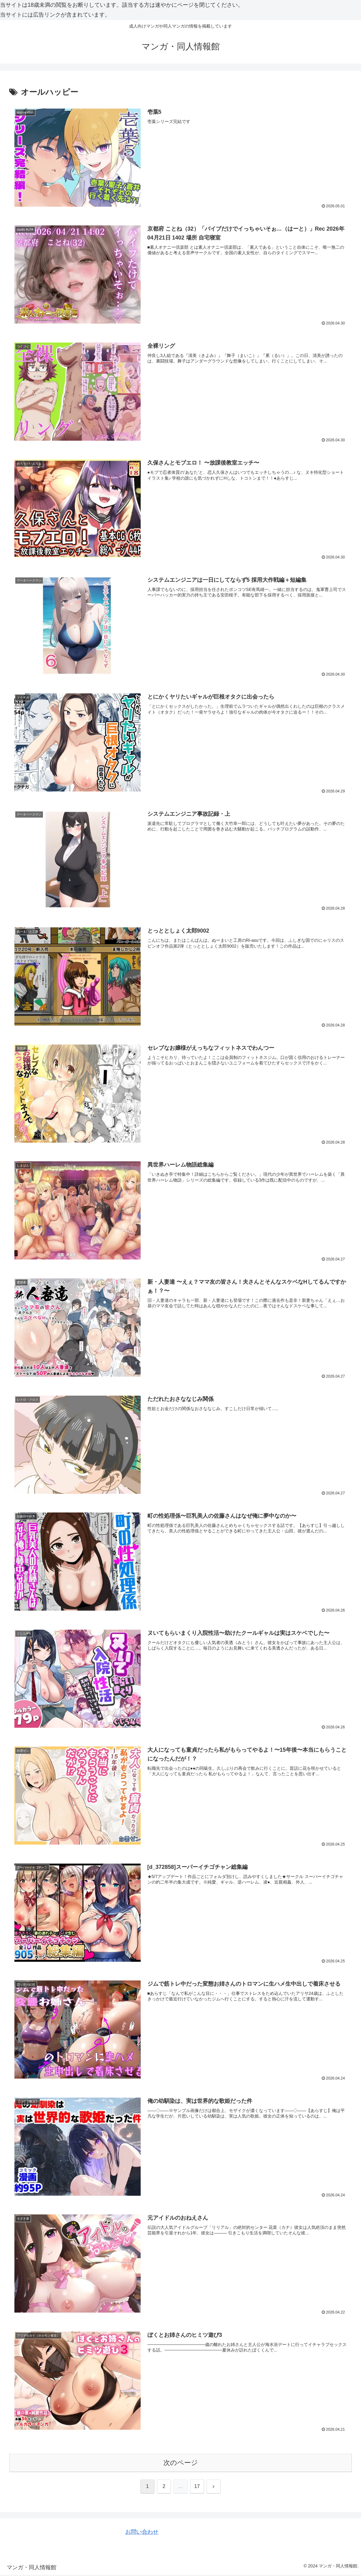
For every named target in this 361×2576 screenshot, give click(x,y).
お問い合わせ (141, 2533)
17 (197, 2487)
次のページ (180, 2463)
